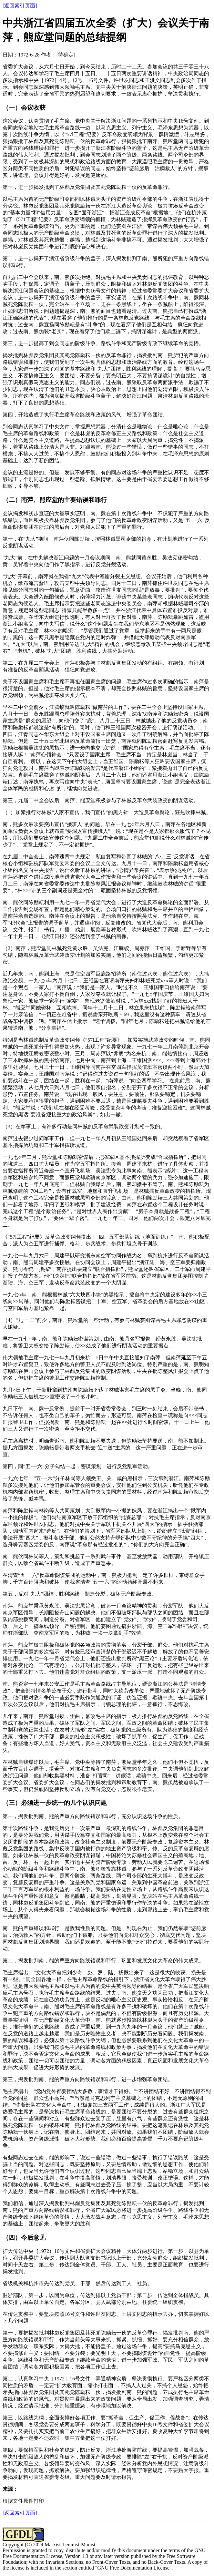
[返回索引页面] (20, 5)
